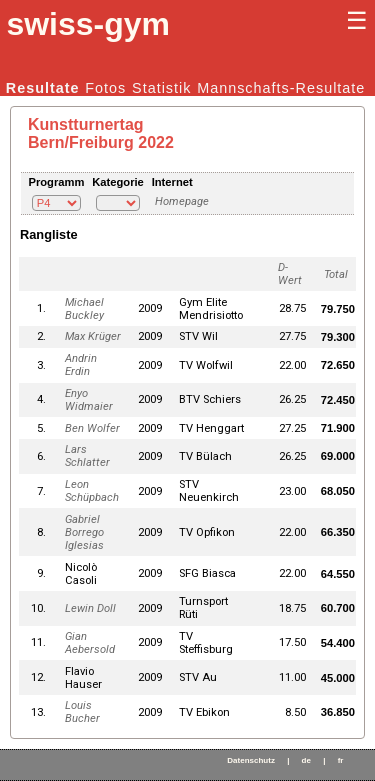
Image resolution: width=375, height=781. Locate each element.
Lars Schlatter (87, 456)
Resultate (43, 88)
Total (336, 274)
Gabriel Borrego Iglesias (84, 532)
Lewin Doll (90, 608)
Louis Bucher (82, 712)
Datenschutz (251, 760)
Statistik (161, 88)
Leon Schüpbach (92, 491)
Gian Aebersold (90, 643)
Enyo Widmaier (89, 400)
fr (341, 760)
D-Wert (290, 274)
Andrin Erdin (81, 365)
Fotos (105, 88)
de (306, 760)
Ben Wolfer (92, 428)
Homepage (182, 201)
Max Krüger (93, 336)
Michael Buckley (84, 309)
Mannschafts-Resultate (281, 88)
